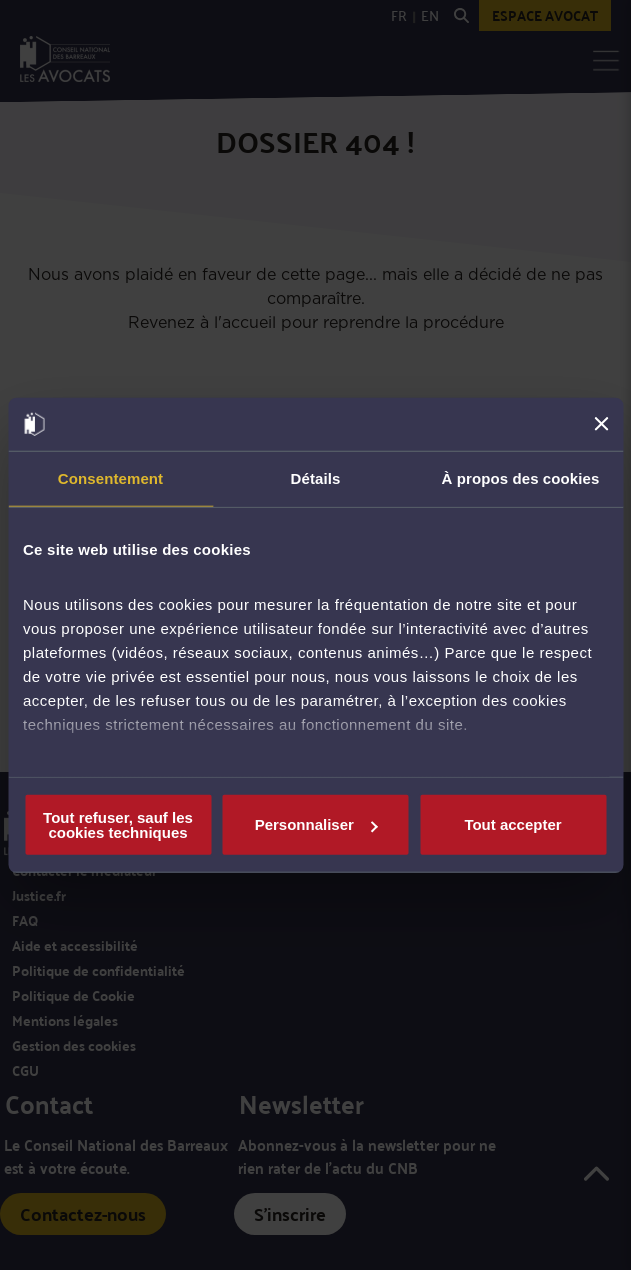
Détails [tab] (316, 477)
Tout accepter (512, 824)
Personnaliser (316, 824)
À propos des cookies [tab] (521, 477)
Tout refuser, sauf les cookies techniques (118, 824)
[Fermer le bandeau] (601, 424)
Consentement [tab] (110, 477)
